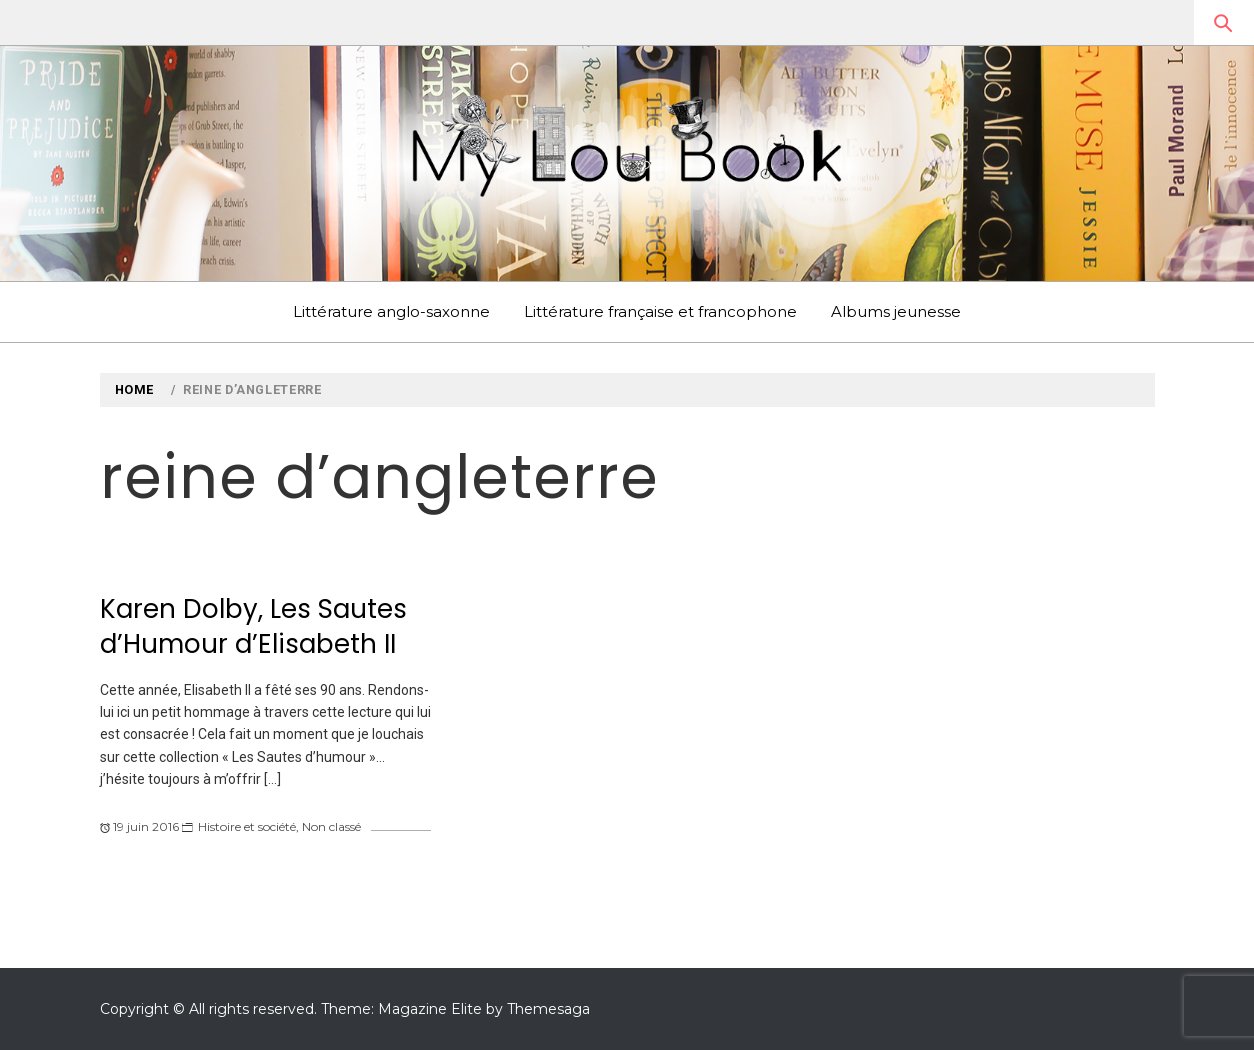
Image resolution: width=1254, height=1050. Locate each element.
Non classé (331, 826)
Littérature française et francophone (660, 311)
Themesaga (548, 1009)
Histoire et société (247, 826)
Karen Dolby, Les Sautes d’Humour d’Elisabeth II (253, 626)
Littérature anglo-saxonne (391, 311)
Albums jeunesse (896, 311)
